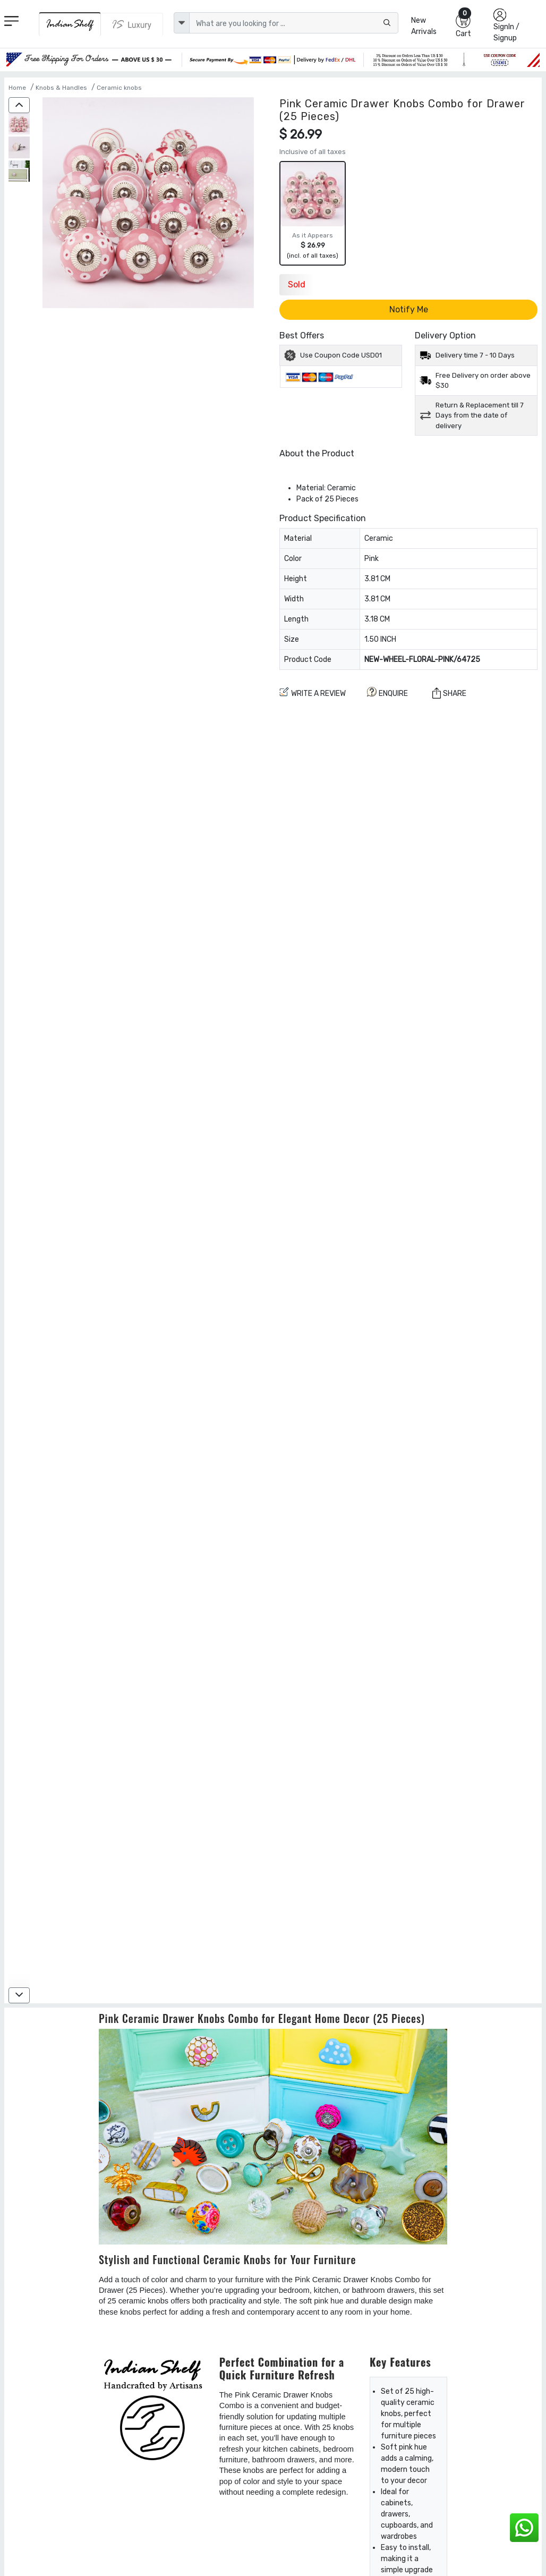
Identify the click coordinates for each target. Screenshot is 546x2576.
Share (449, 693)
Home (17, 87)
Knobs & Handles (61, 87)
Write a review (312, 692)
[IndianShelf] (70, 24)
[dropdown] (182, 22)
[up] (19, 105)
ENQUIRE (387, 692)
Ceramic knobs (119, 87)
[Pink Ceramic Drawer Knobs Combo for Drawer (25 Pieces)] (19, 125)
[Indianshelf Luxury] (132, 24)
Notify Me (408, 309)
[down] (19, 1995)
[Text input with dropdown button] (293, 22)
